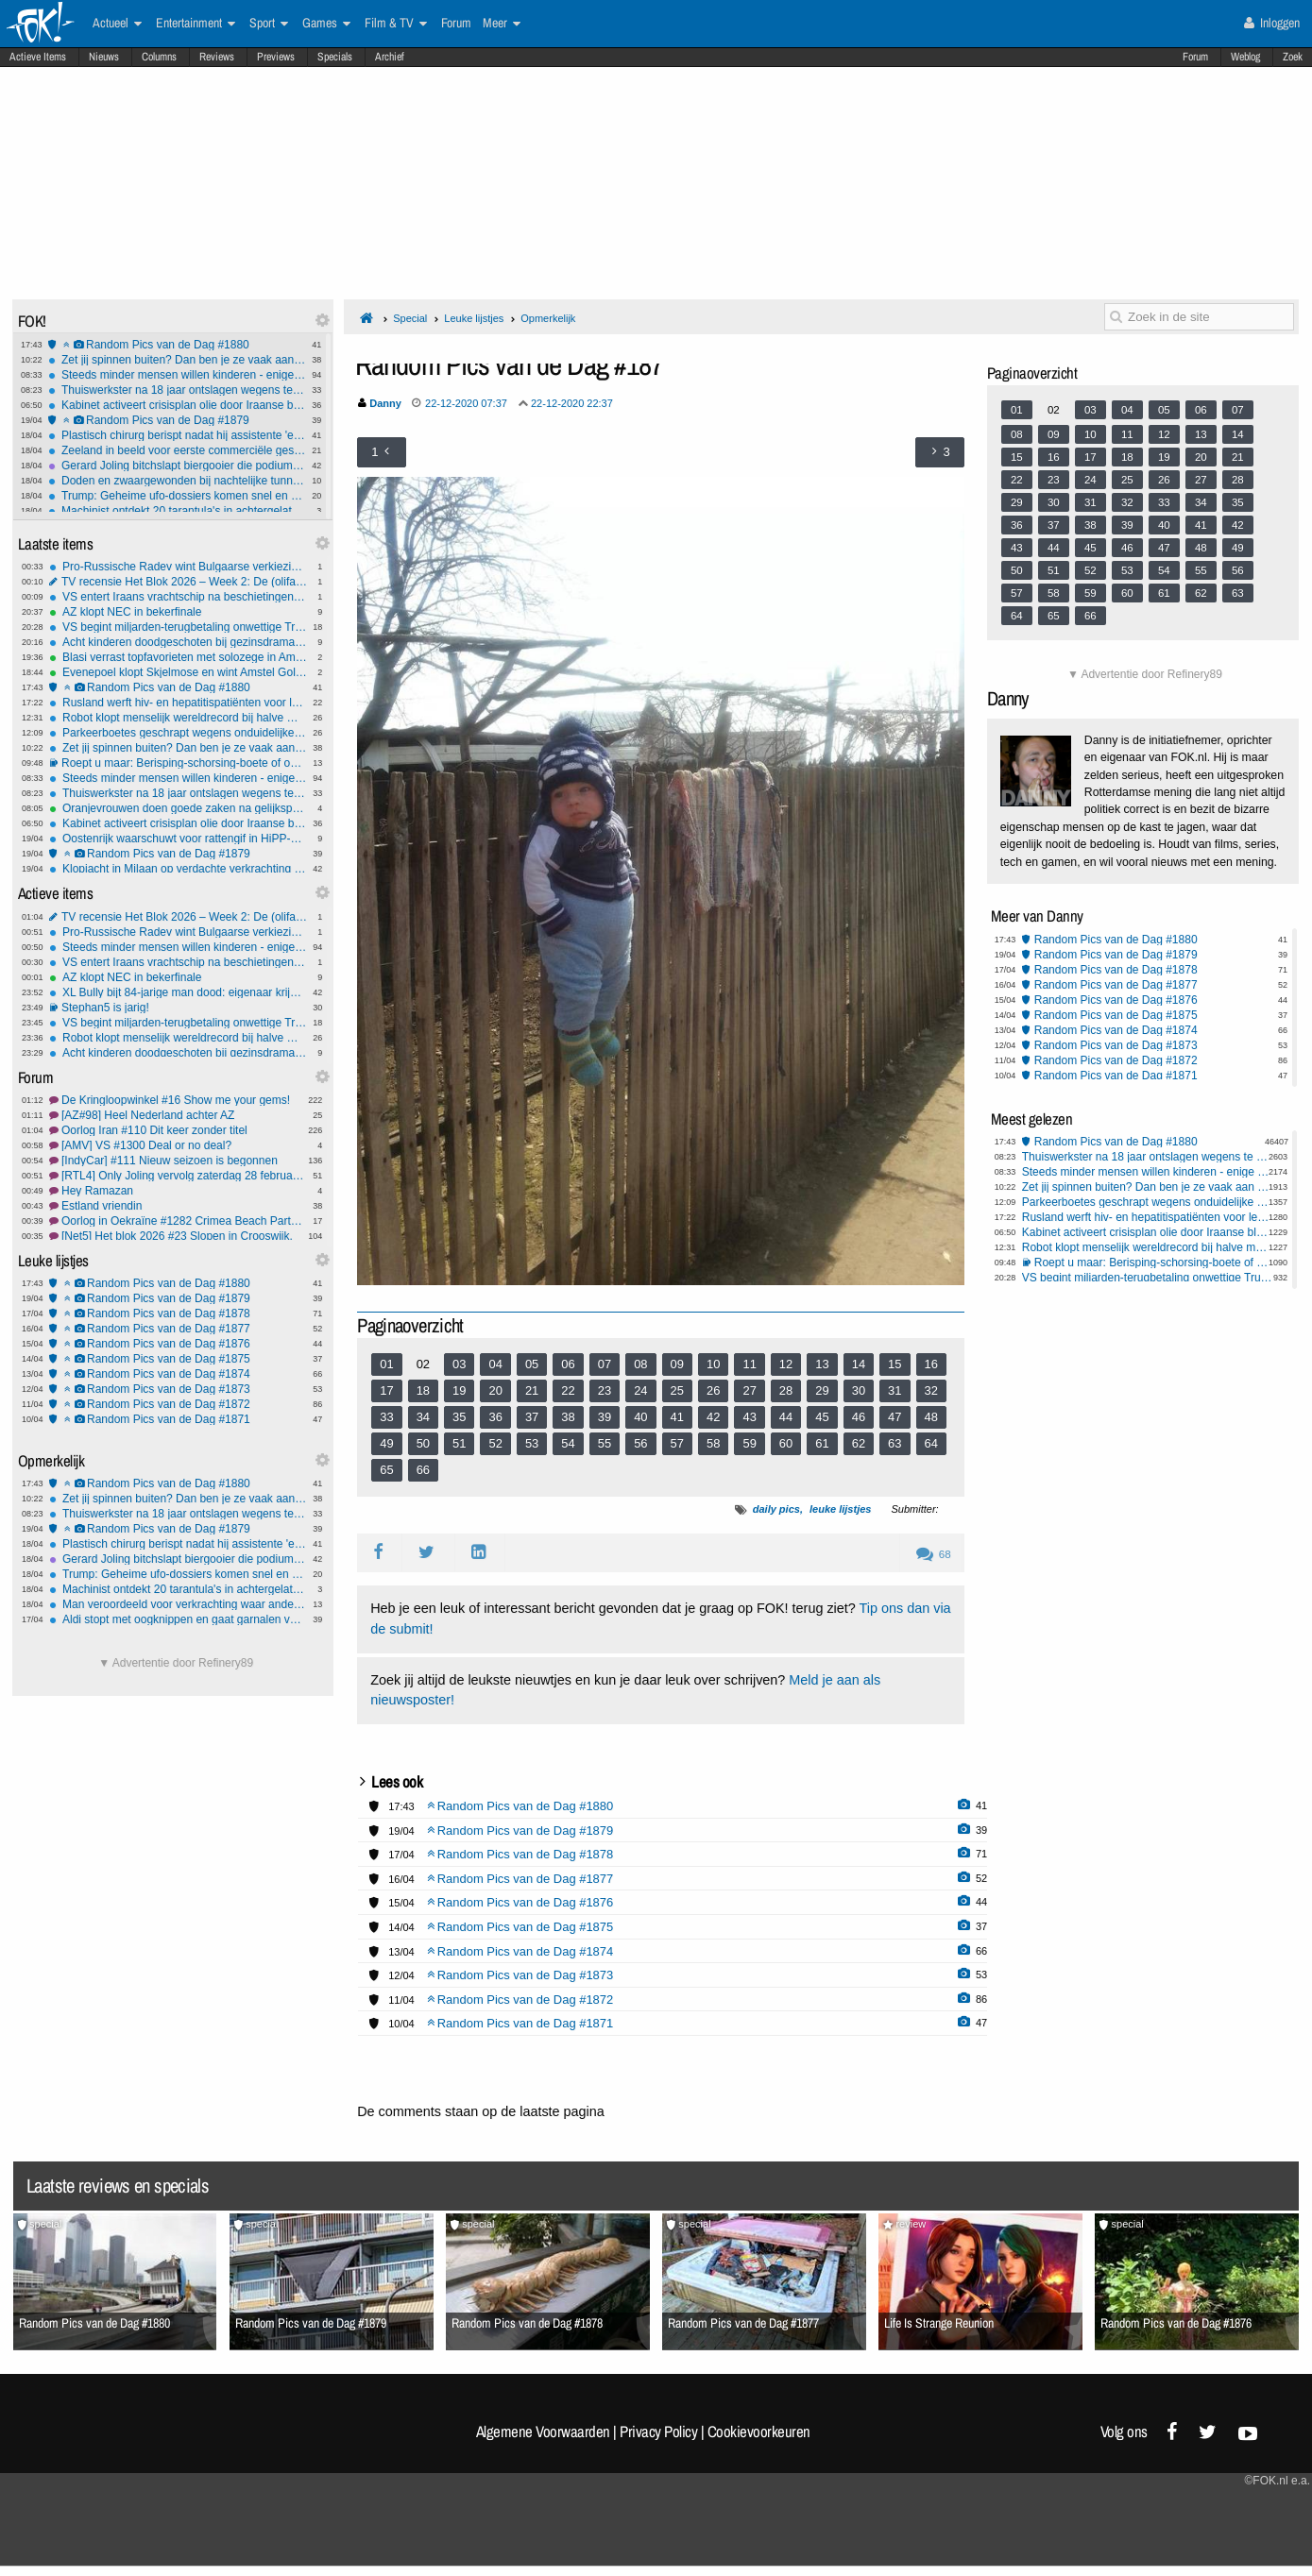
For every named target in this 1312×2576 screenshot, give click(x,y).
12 (785, 1364)
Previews (276, 56)
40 (640, 1417)
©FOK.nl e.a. (1277, 2480)
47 (894, 1417)
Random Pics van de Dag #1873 (178, 1389)
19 (459, 1390)
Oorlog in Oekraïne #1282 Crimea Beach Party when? (178, 1221)
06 (567, 1364)
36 (495, 1417)
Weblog (1245, 56)
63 (894, 1443)
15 (894, 1364)
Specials (334, 56)
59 (749, 1443)
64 (931, 1443)
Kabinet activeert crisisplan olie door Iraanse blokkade (177, 405)
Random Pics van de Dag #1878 (178, 1313)
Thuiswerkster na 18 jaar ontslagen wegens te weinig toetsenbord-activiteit (177, 390)
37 (531, 1417)
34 (423, 1417)
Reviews (216, 56)
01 (386, 1364)
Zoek (1293, 56)
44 (785, 1417)
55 (604, 1443)
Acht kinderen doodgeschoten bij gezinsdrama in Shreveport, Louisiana (178, 642)
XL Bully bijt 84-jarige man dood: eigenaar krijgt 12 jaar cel (178, 992)
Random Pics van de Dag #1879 (177, 420)
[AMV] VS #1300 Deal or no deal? (178, 1145)
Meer (501, 23)
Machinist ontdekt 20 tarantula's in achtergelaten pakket (177, 511)
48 (931, 1417)
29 (821, 1390)
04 (495, 1364)
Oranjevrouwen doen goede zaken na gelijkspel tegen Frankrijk (178, 808)
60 (785, 1443)
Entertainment (195, 23)
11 (749, 1364)
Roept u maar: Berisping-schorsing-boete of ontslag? (178, 763)
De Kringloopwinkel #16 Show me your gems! (178, 1100)
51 (459, 1443)
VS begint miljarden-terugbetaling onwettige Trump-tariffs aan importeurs (178, 627)
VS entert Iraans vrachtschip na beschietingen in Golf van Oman (178, 596)
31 (894, 1390)
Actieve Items (37, 56)
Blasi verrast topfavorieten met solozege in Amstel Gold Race (178, 657)
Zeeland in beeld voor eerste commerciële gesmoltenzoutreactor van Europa (177, 450)
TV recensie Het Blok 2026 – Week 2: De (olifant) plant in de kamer (178, 581)
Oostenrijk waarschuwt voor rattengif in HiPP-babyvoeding (178, 838)
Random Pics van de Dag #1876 (178, 1343)
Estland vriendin (178, 1206)
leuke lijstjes (840, 1509)
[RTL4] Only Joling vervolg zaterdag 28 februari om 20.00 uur (178, 1175)
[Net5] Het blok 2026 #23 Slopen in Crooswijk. (178, 1236)
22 (567, 1390)
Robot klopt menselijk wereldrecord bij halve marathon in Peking (178, 717)
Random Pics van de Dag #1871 (178, 1419)
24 (640, 1390)
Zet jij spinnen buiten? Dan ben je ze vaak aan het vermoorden (177, 359)
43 (749, 1417)
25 (677, 1390)
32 (931, 1390)
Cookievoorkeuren (758, 2431)
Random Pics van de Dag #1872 (178, 1404)
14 (858, 1364)
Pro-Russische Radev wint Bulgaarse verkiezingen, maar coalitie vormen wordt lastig (178, 566)
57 (677, 1443)
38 (567, 1417)
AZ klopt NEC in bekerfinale (178, 612)
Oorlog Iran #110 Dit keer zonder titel (178, 1130)
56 (640, 1443)
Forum (1195, 56)
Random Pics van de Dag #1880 (177, 344)
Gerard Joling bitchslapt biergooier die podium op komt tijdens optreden (177, 465)
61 (821, 1443)
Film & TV (396, 23)
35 (459, 1417)
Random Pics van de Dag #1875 (178, 1358)
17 (386, 1390)
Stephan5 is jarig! (178, 1007)
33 (386, 1417)
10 (713, 1364)
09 (677, 1364)
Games (326, 23)
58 (713, 1443)
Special (410, 318)
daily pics (776, 1509)
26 (713, 1390)
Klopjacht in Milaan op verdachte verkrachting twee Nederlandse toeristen (178, 868)
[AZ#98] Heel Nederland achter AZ (178, 1115)
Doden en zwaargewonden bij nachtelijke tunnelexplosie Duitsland (177, 480)
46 (858, 1417)
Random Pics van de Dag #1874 (178, 1374)
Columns (159, 56)
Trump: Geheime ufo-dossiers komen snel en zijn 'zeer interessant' (177, 495)
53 (531, 1443)
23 (604, 1390)
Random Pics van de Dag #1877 (178, 1328)
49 (386, 1443)
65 (386, 1470)
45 (821, 1417)
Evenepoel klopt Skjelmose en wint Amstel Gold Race (178, 672)
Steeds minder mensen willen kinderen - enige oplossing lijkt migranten (177, 375)
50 (423, 1443)
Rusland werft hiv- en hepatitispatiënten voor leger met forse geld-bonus (178, 702)
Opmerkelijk (547, 318)
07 (604, 1364)
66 (423, 1470)
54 (567, 1443)
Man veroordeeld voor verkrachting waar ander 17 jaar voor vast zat (178, 1604)
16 (931, 1364)
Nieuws (104, 56)
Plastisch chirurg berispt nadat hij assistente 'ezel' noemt (177, 435)
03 (459, 1364)
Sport (268, 23)
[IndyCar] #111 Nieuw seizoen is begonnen (178, 1160)
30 (858, 1390)
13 (821, 1364)
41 (677, 1417)
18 (423, 1390)
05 (531, 1364)
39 (604, 1417)
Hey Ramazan (178, 1190)
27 (749, 1390)
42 (713, 1417)
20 (495, 1390)
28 (785, 1390)
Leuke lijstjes (473, 318)
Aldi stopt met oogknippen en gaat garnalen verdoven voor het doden (178, 1619)
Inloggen (1272, 22)
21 (531, 1390)
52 (495, 1443)
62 (858, 1443)
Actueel (117, 23)
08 (640, 1364)
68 (933, 1554)
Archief (389, 56)
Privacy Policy (658, 2431)
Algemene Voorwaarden (543, 2431)
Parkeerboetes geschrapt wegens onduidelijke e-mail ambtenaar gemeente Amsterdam (178, 732)
